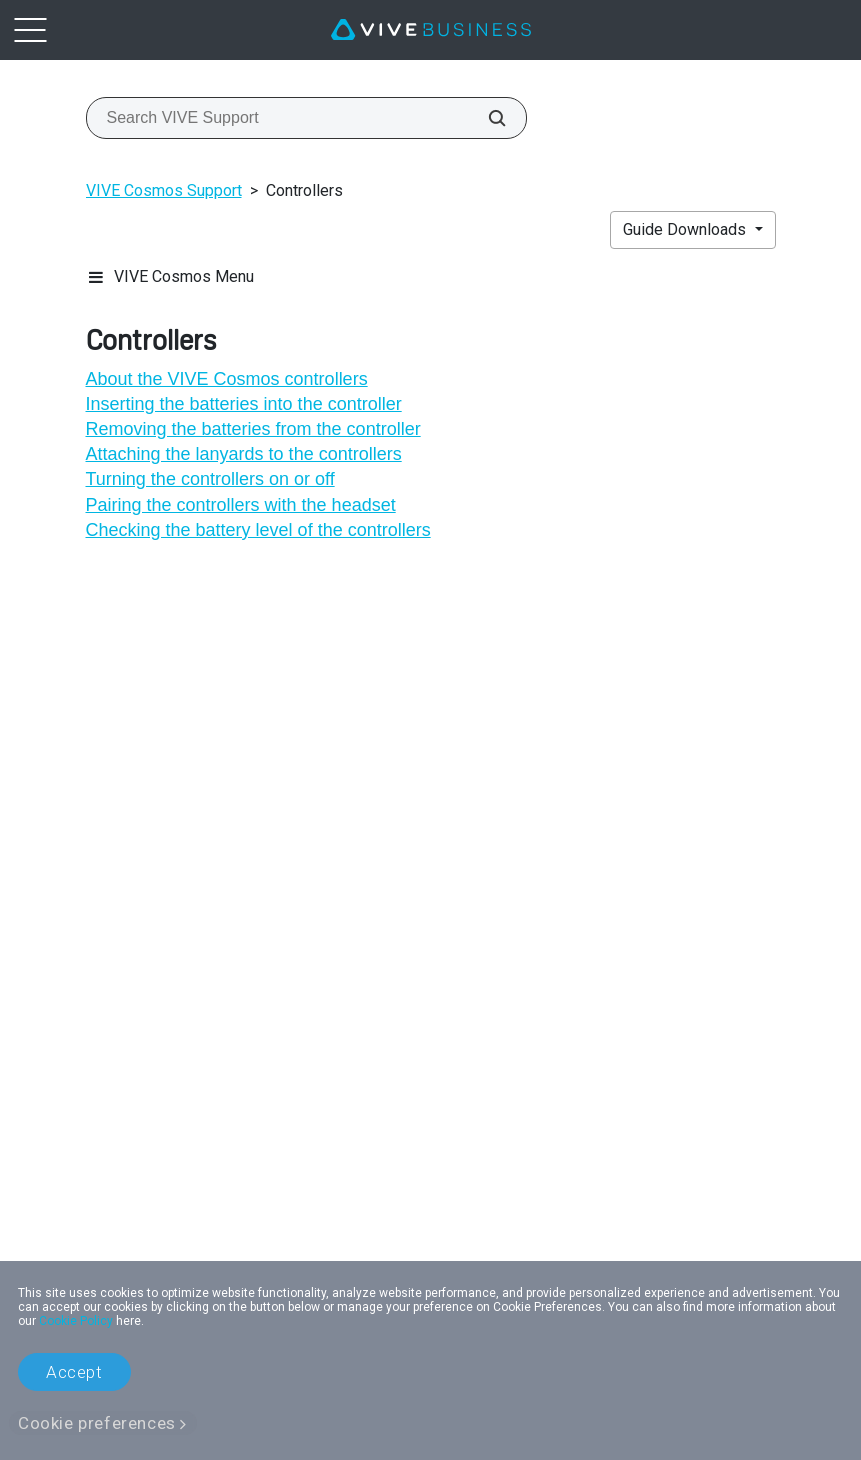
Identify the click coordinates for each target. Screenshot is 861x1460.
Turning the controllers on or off (210, 479)
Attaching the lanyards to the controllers (244, 454)
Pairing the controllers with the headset (241, 505)
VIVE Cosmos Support (164, 190)
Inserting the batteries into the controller (244, 404)
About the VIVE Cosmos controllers (227, 379)
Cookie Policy (76, 1321)
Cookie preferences (97, 1423)
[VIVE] (431, 30)
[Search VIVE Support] (486, 118)
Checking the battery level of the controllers (258, 530)
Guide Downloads (686, 229)
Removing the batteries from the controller (253, 429)
